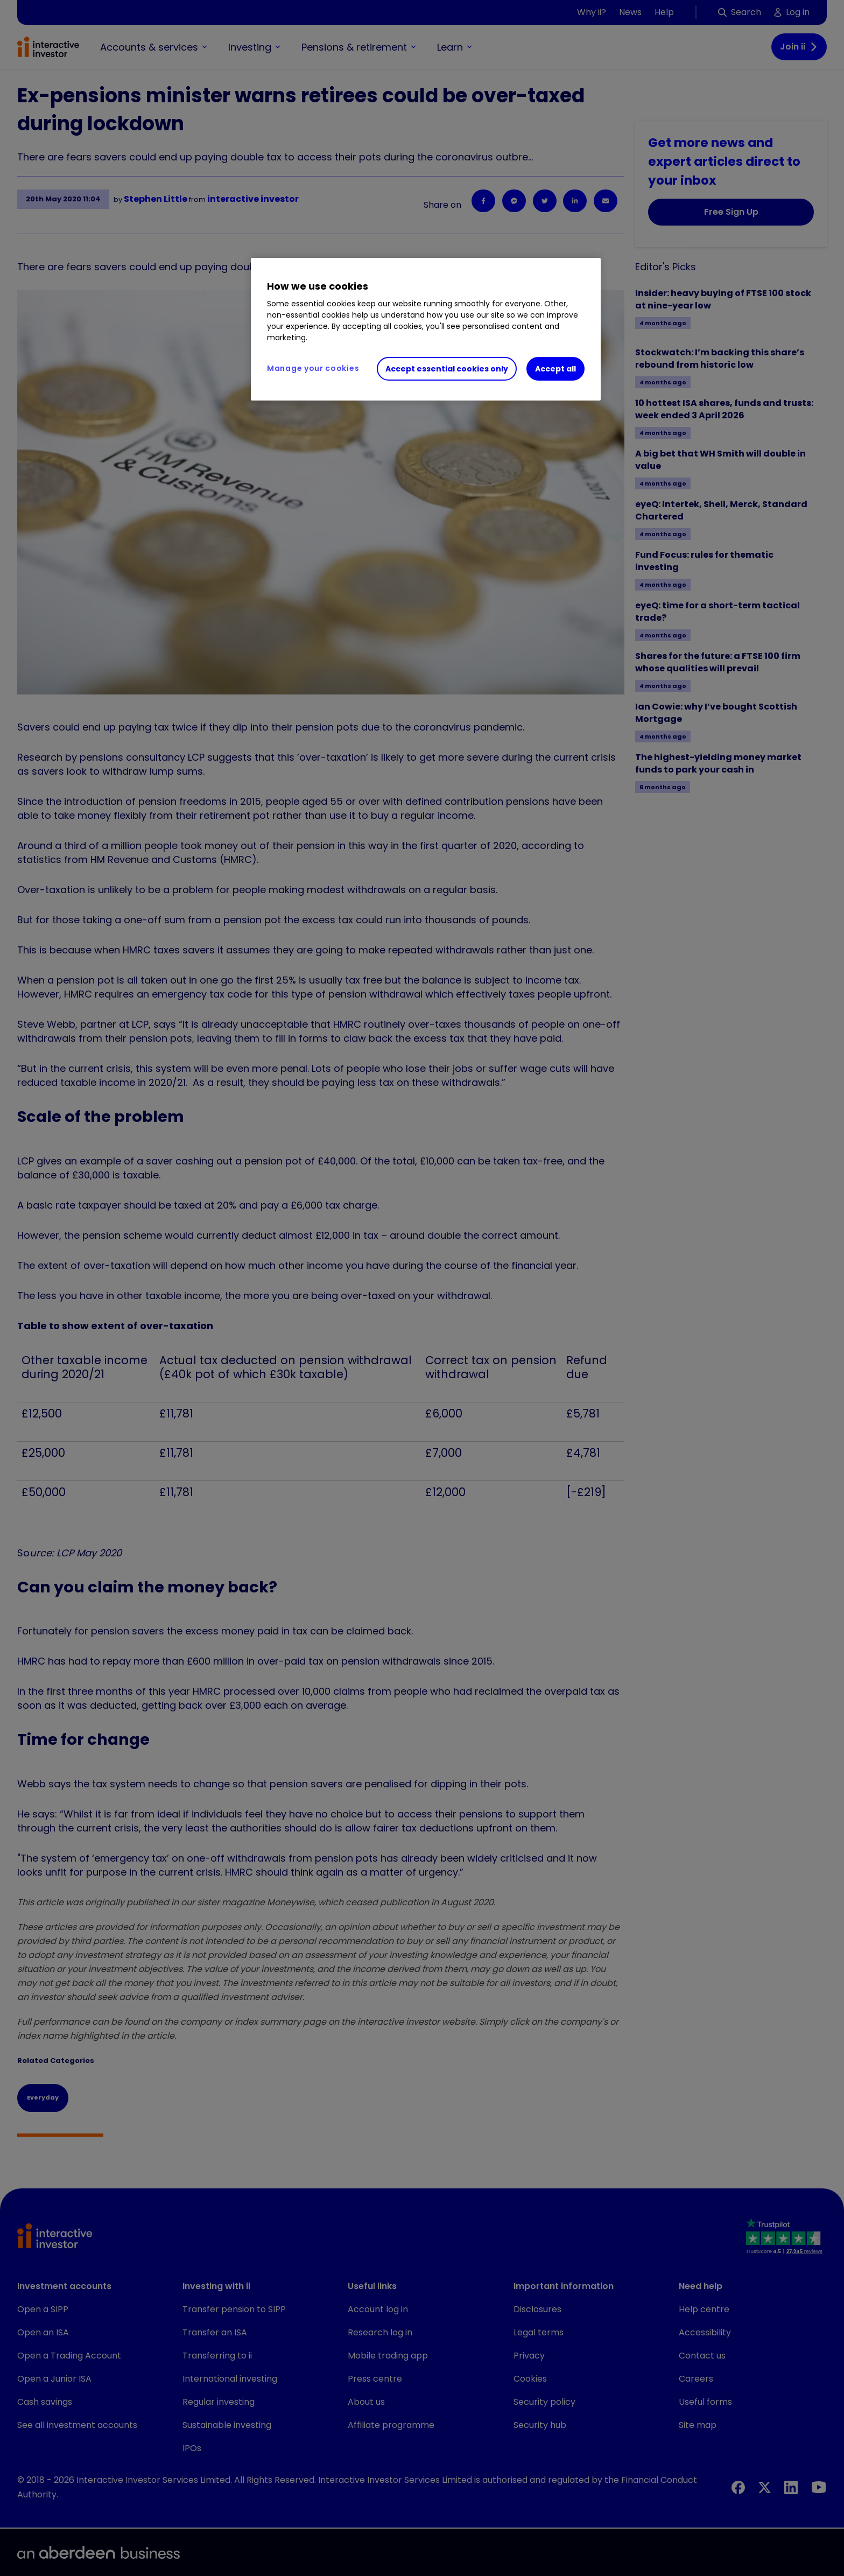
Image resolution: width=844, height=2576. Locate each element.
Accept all (555, 368)
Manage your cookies (313, 368)
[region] (426, 329)
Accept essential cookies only (446, 368)
